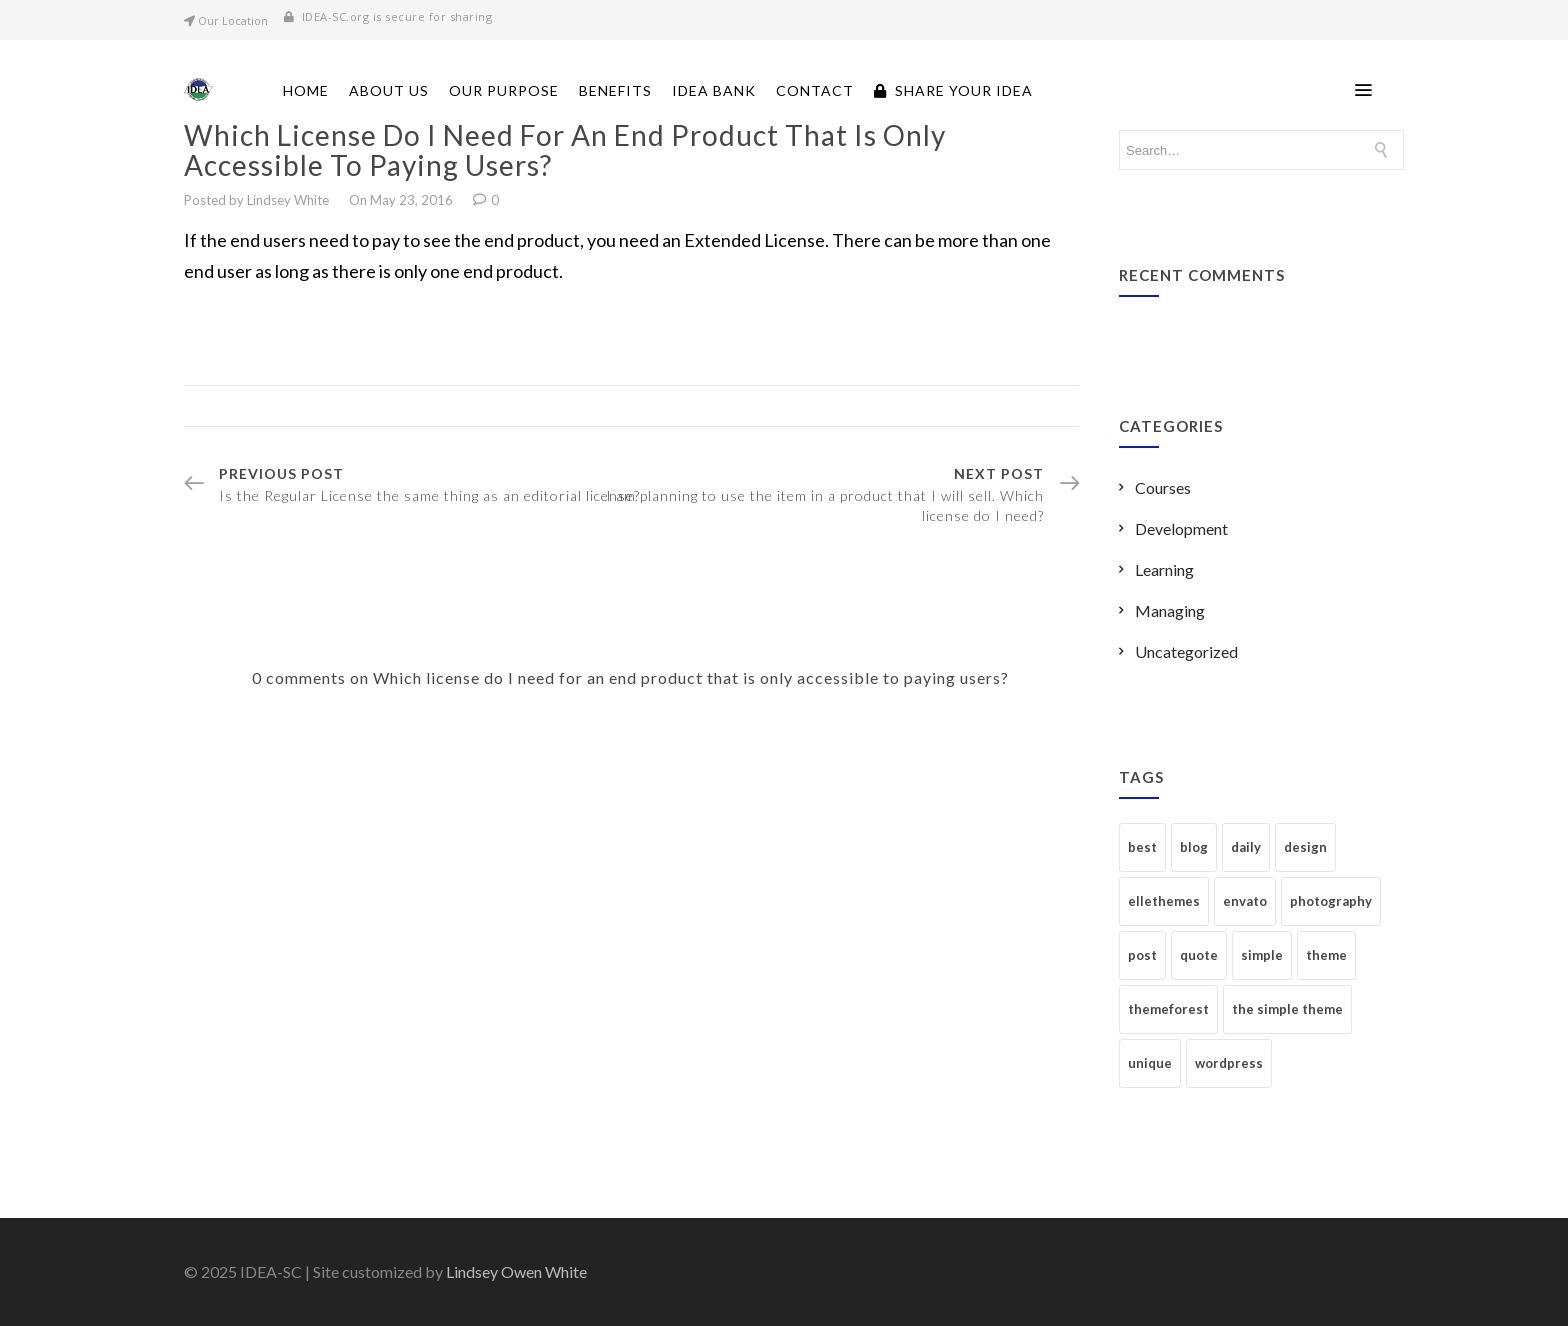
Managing (1170, 610)
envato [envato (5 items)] (1245, 901)
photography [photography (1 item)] (1331, 901)
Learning (1164, 569)
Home (306, 90)
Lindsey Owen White (516, 1271)
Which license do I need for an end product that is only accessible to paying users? (565, 150)
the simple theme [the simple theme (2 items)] (1287, 1009)
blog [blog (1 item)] (1194, 847)
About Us (389, 90)
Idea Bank (714, 90)
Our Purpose (504, 90)
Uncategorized (1186, 651)
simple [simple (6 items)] (1262, 955)
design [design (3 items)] (1305, 847)
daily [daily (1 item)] (1246, 847)
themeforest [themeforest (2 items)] (1168, 1009)
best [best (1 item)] (1142, 847)
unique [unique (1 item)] (1150, 1063)
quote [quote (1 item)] (1199, 955)
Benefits (615, 90)
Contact (815, 90)
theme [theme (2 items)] (1326, 955)
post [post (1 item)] (1142, 955)
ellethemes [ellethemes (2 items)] (1164, 901)
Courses (1163, 487)
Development (1181, 528)
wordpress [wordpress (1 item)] (1229, 1063)
